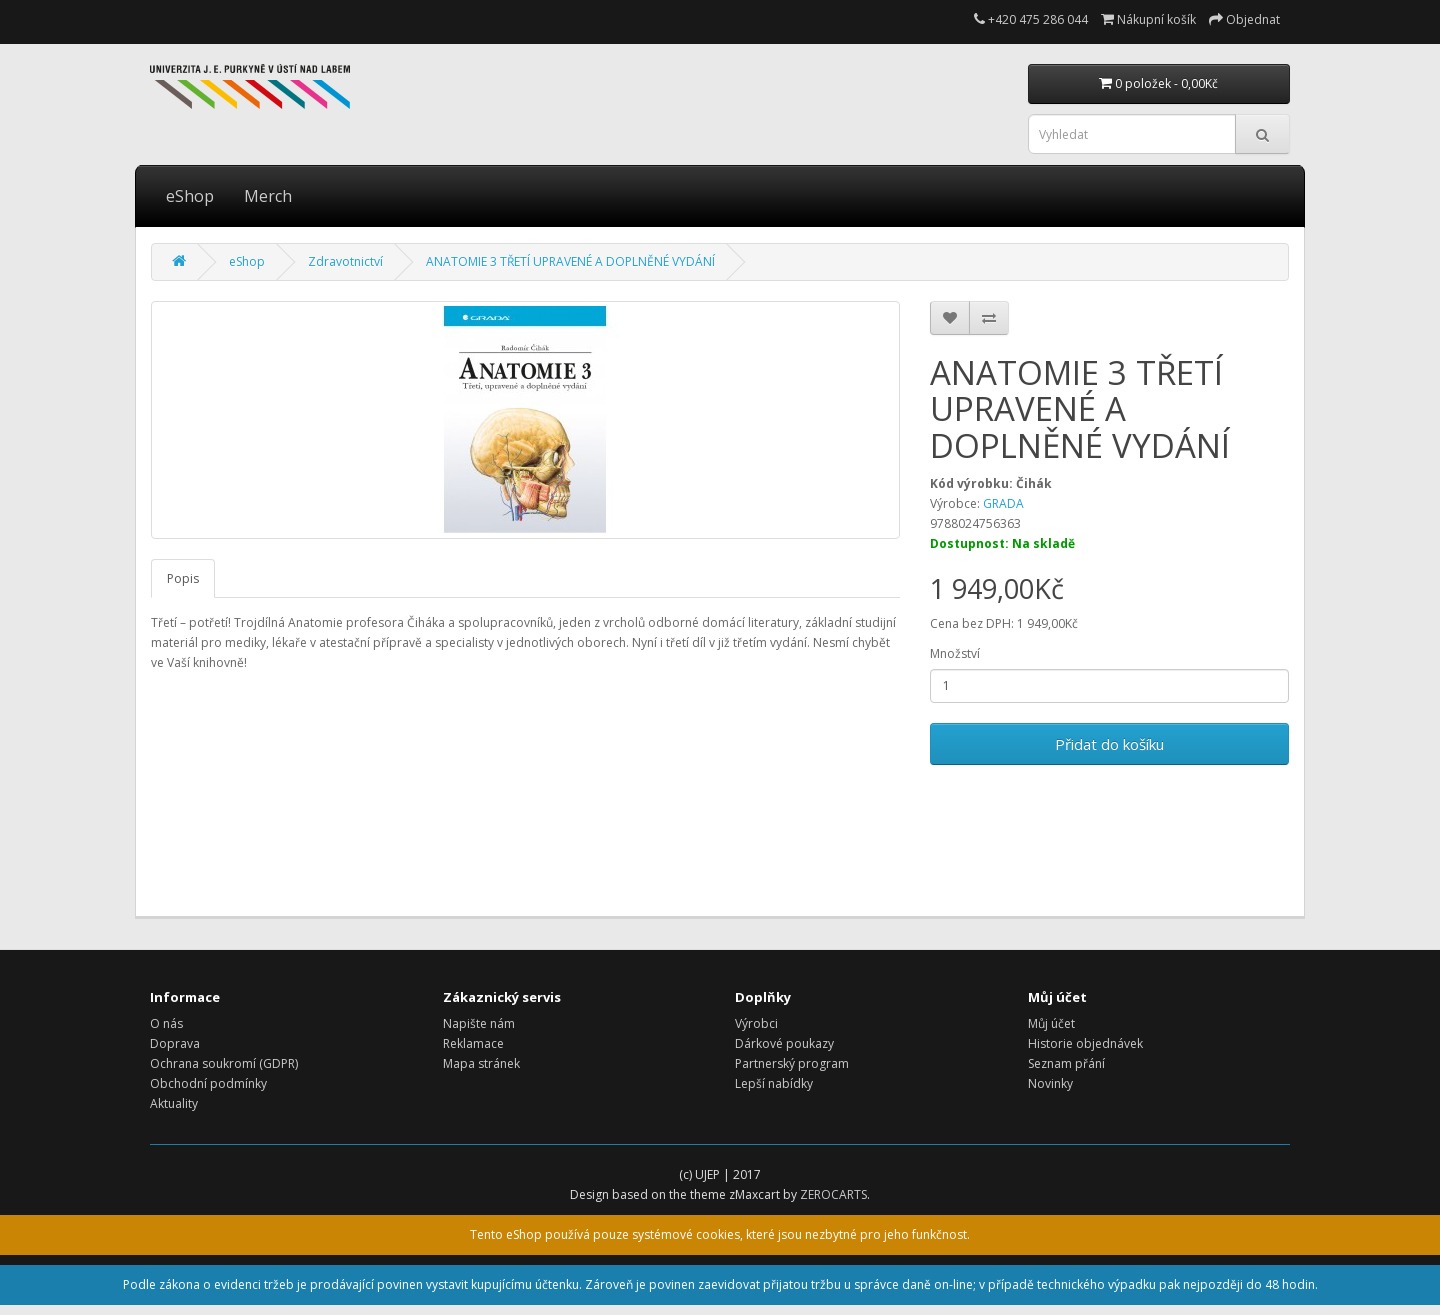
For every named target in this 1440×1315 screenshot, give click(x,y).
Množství (955, 653)
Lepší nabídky (774, 1083)
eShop (190, 196)
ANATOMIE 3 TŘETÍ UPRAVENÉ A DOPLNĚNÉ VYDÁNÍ (570, 261)
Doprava (175, 1043)
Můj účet (1051, 1023)
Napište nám (479, 1023)
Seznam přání (1066, 1063)
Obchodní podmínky (208, 1083)
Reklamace (473, 1043)
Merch (268, 196)
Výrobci (756, 1023)
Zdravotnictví (345, 261)
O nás (166, 1023)
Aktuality (174, 1103)
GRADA (1003, 503)
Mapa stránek (481, 1063)
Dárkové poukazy (784, 1043)
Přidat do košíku (1109, 744)
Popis (183, 578)
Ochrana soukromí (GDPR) (224, 1063)
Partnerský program (792, 1063)
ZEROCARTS (833, 1194)
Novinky (1050, 1083)
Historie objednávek (1085, 1043)
